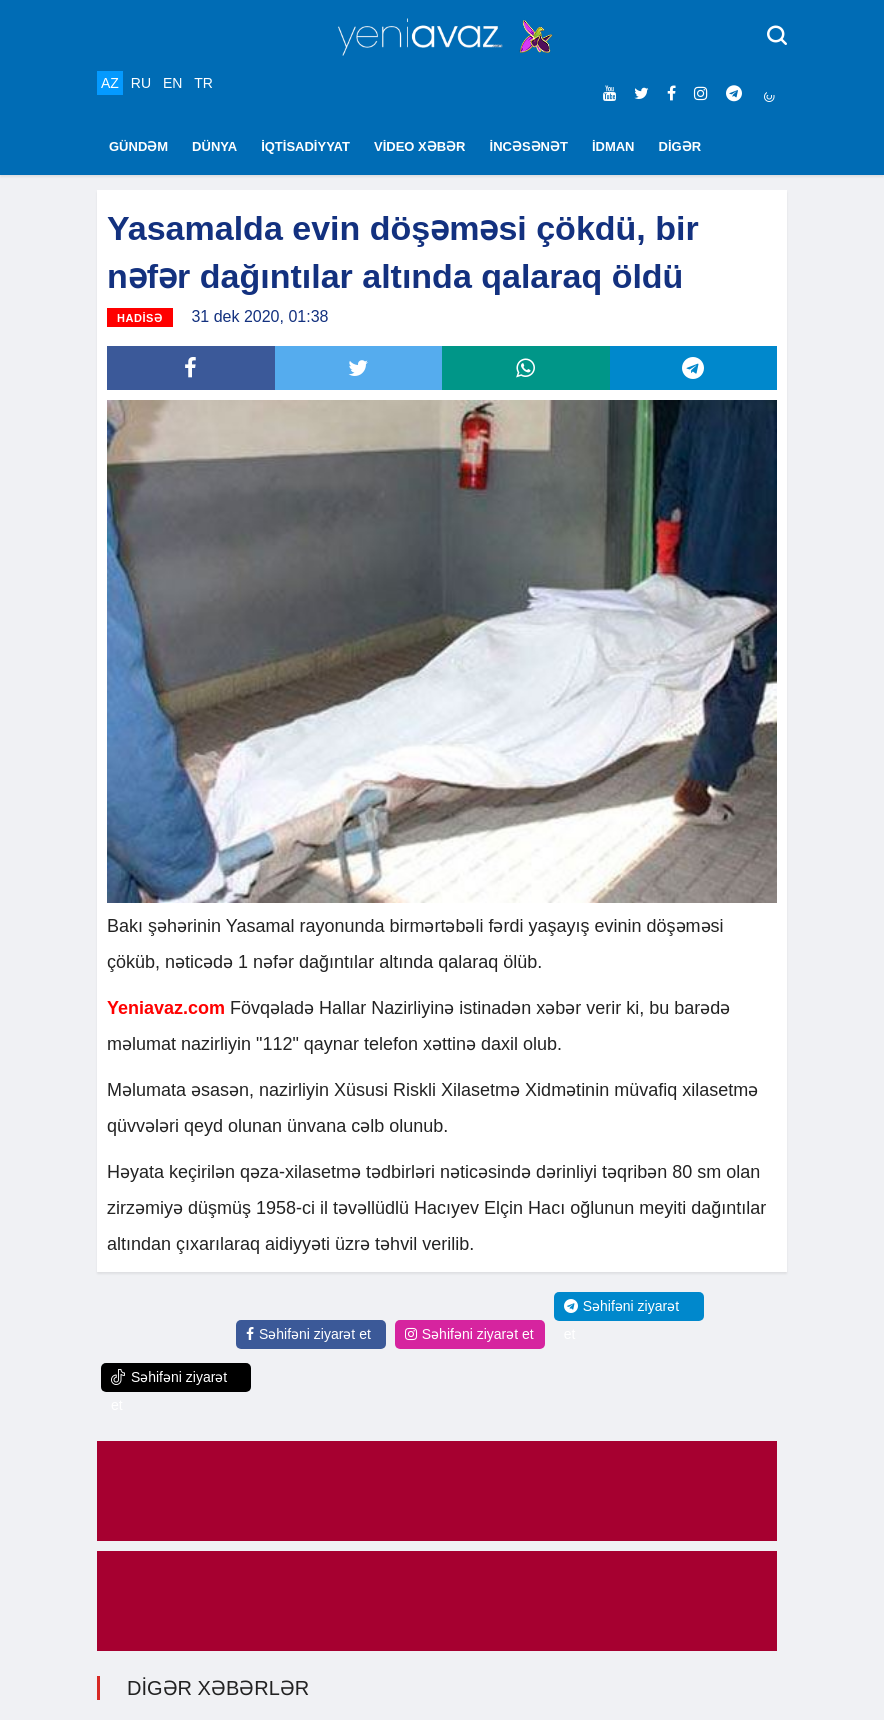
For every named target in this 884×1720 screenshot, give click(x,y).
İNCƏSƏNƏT (529, 146)
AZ (110, 83)
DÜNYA (214, 146)
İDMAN (613, 146)
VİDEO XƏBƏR (420, 146)
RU (141, 83)
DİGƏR (680, 146)
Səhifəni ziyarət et (308, 1334)
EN (172, 83)
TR (203, 83)
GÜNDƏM (138, 146)
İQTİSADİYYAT (305, 146)
